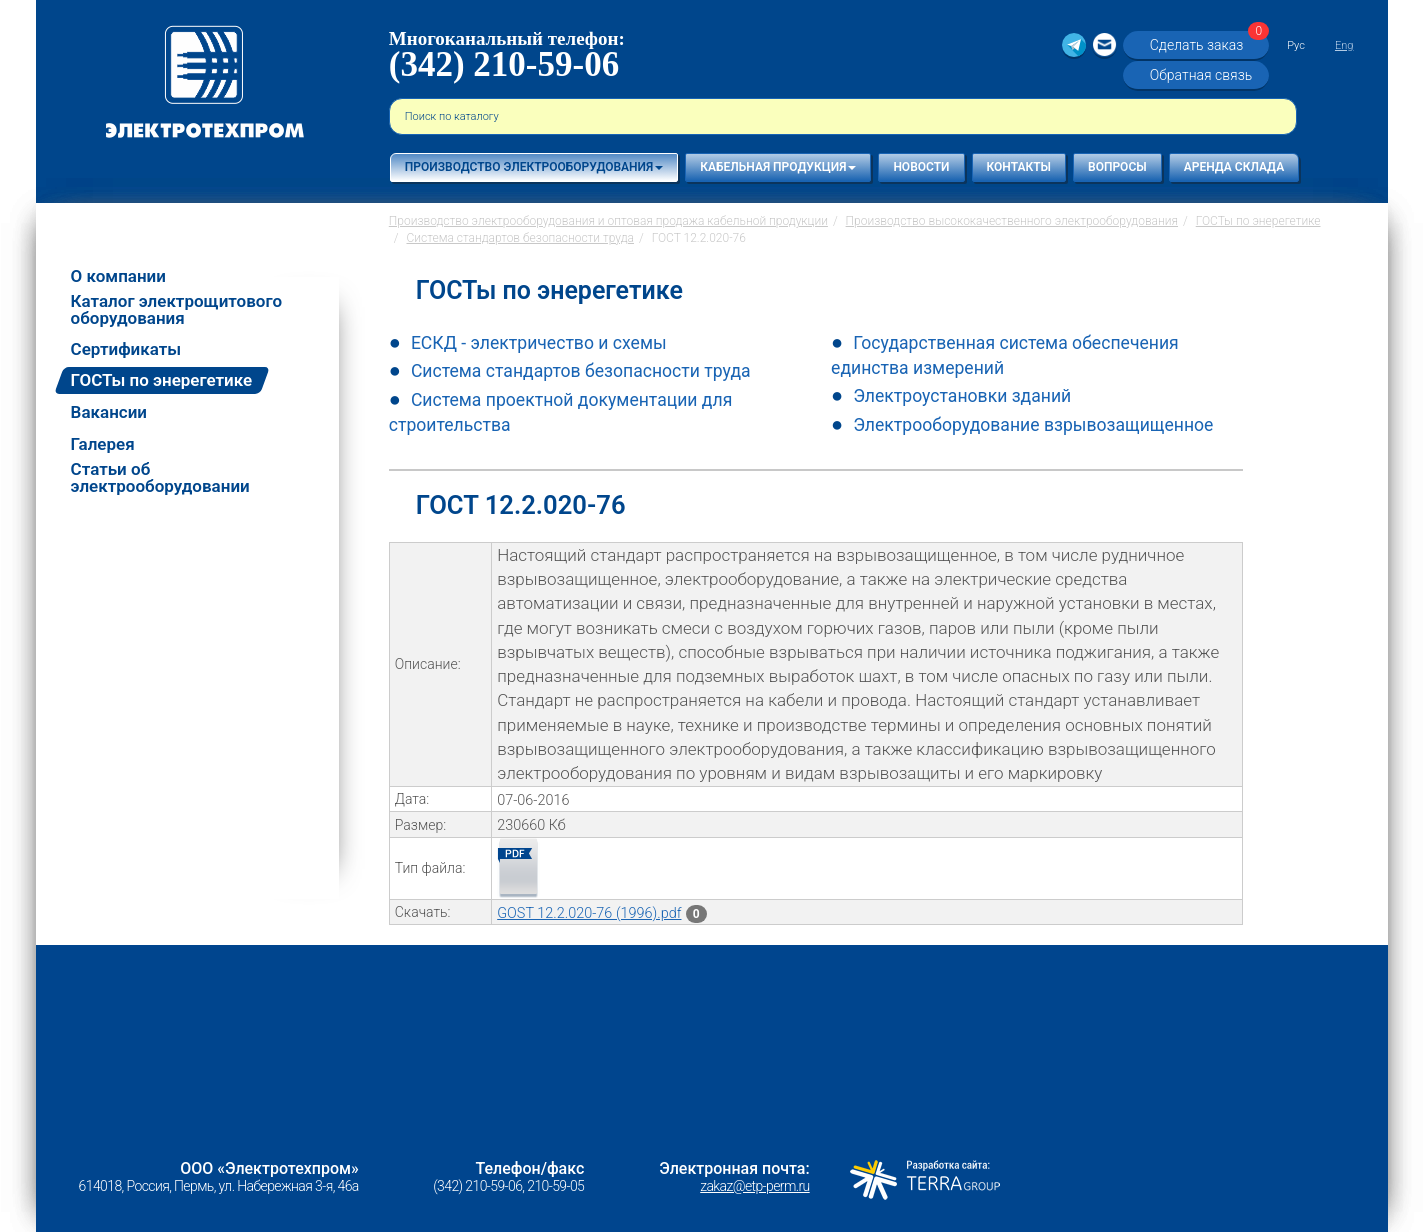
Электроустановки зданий (962, 396)
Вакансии (109, 412)
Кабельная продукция (778, 167)
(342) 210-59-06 (504, 64)
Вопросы (1117, 167)
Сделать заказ (1207, 44)
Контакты (1019, 167)
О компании (118, 276)
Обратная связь (1201, 75)
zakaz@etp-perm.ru (754, 1186)
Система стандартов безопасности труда (581, 371)
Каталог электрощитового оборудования (176, 310)
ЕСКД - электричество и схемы (539, 343)
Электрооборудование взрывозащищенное (1033, 425)
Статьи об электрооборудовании (160, 478)
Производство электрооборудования (534, 167)
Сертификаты (126, 349)
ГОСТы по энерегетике (162, 380)
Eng (1344, 45)
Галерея (103, 444)
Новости (921, 167)
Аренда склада (1234, 167)
